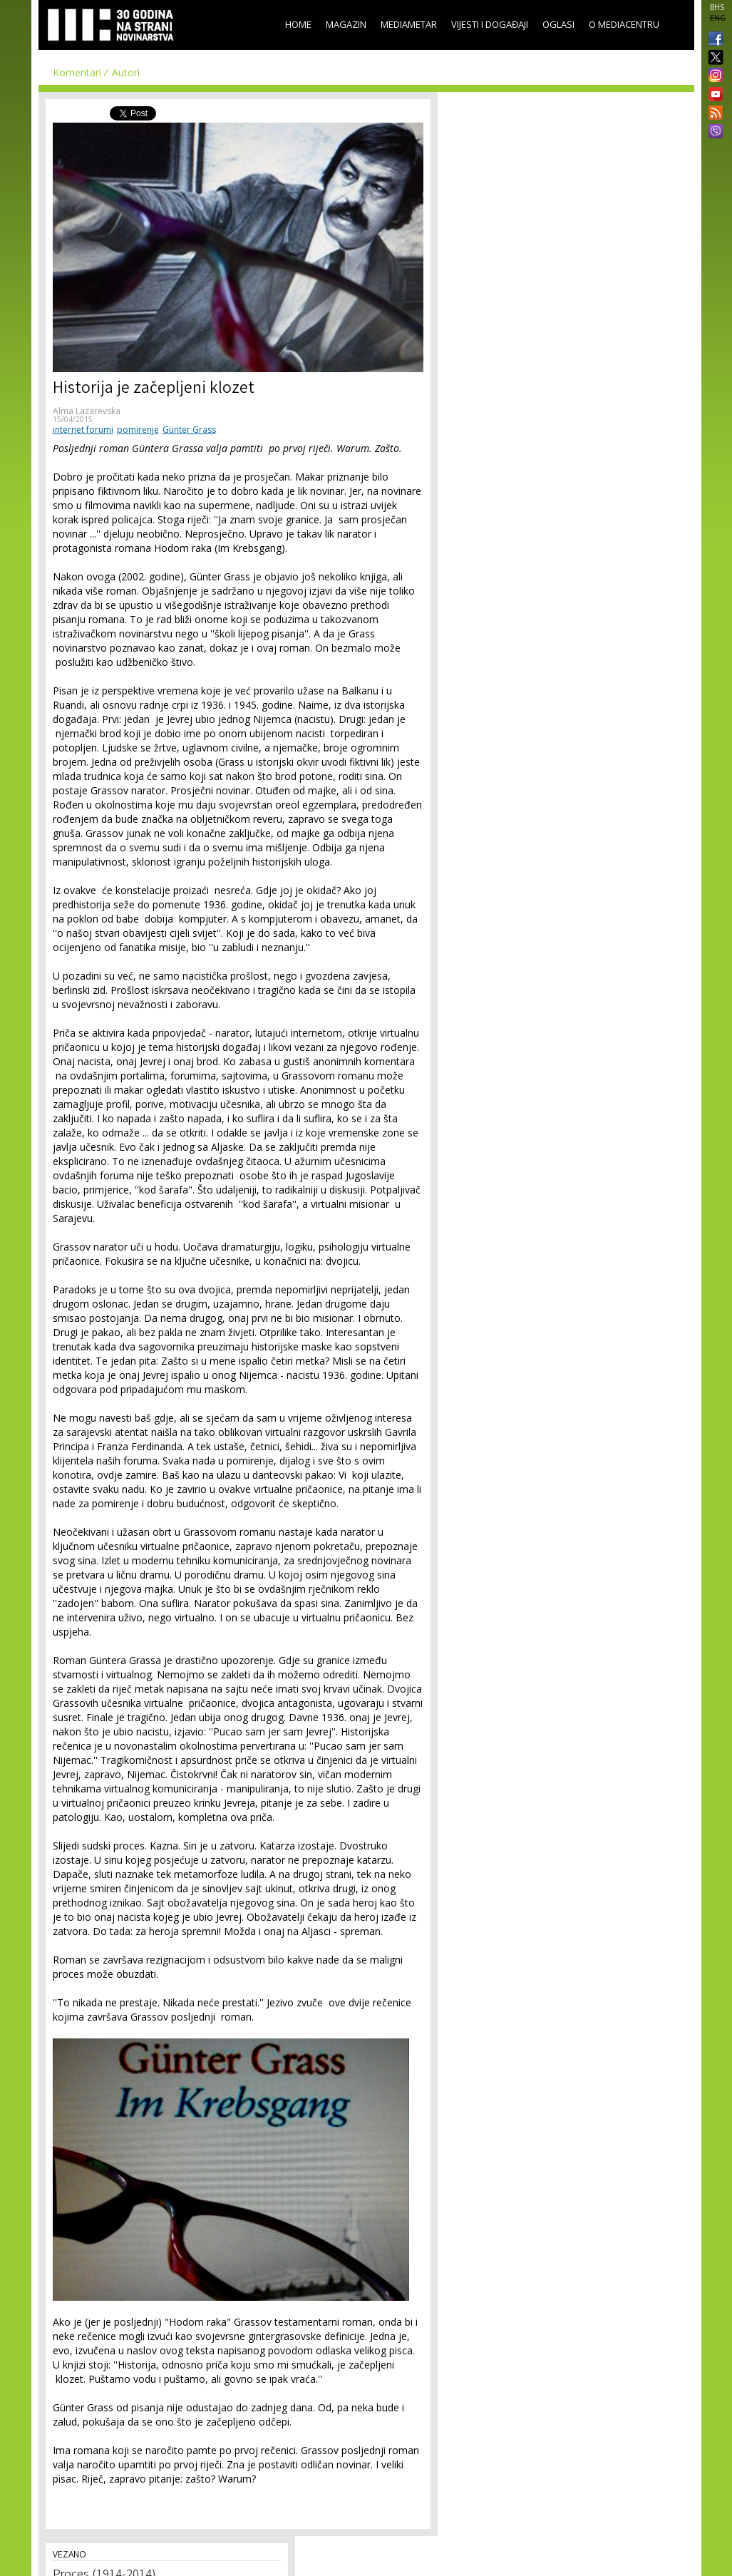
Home (298, 24)
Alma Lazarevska (86, 411)
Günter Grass (189, 430)
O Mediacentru (624, 24)
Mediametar (409, 24)
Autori (126, 72)
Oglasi (558, 24)
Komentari (77, 72)
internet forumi (83, 430)
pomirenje (138, 430)
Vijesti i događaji (489, 24)
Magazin (346, 24)
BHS (717, 7)
